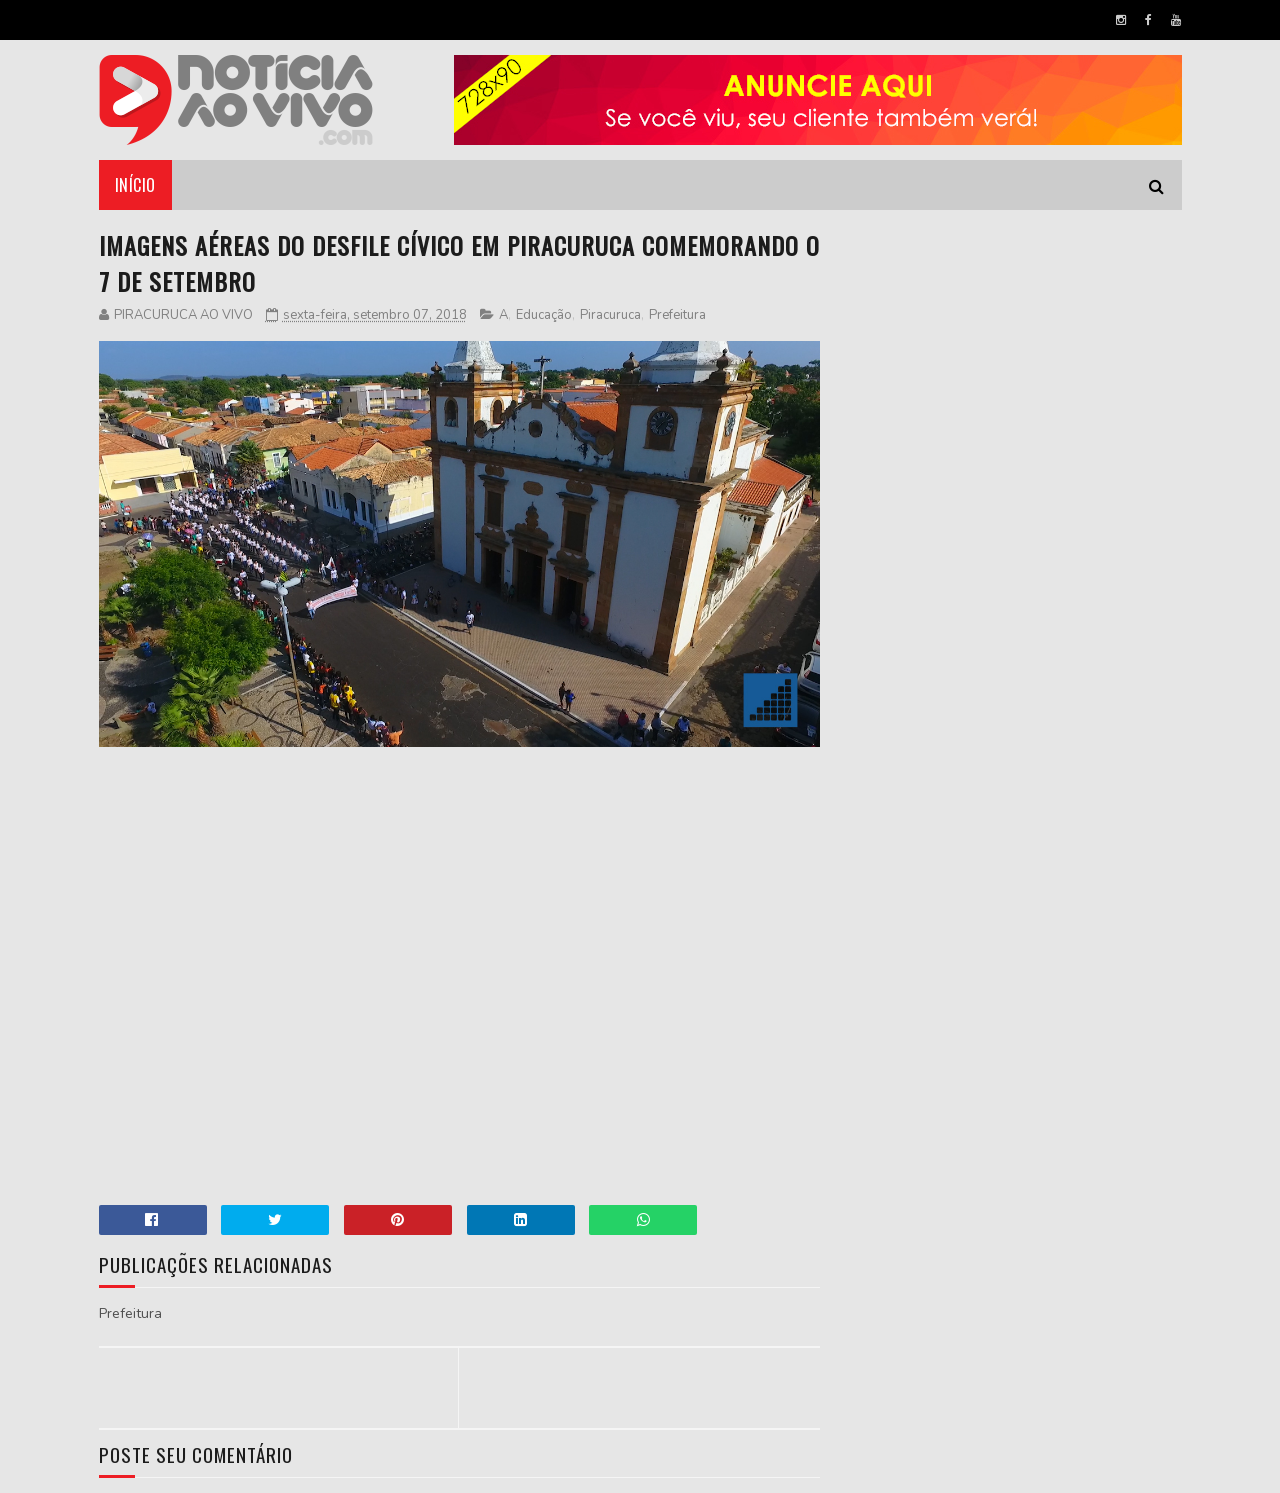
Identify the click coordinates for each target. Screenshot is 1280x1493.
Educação (544, 315)
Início (135, 185)
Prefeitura (677, 315)
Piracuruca (610, 315)
